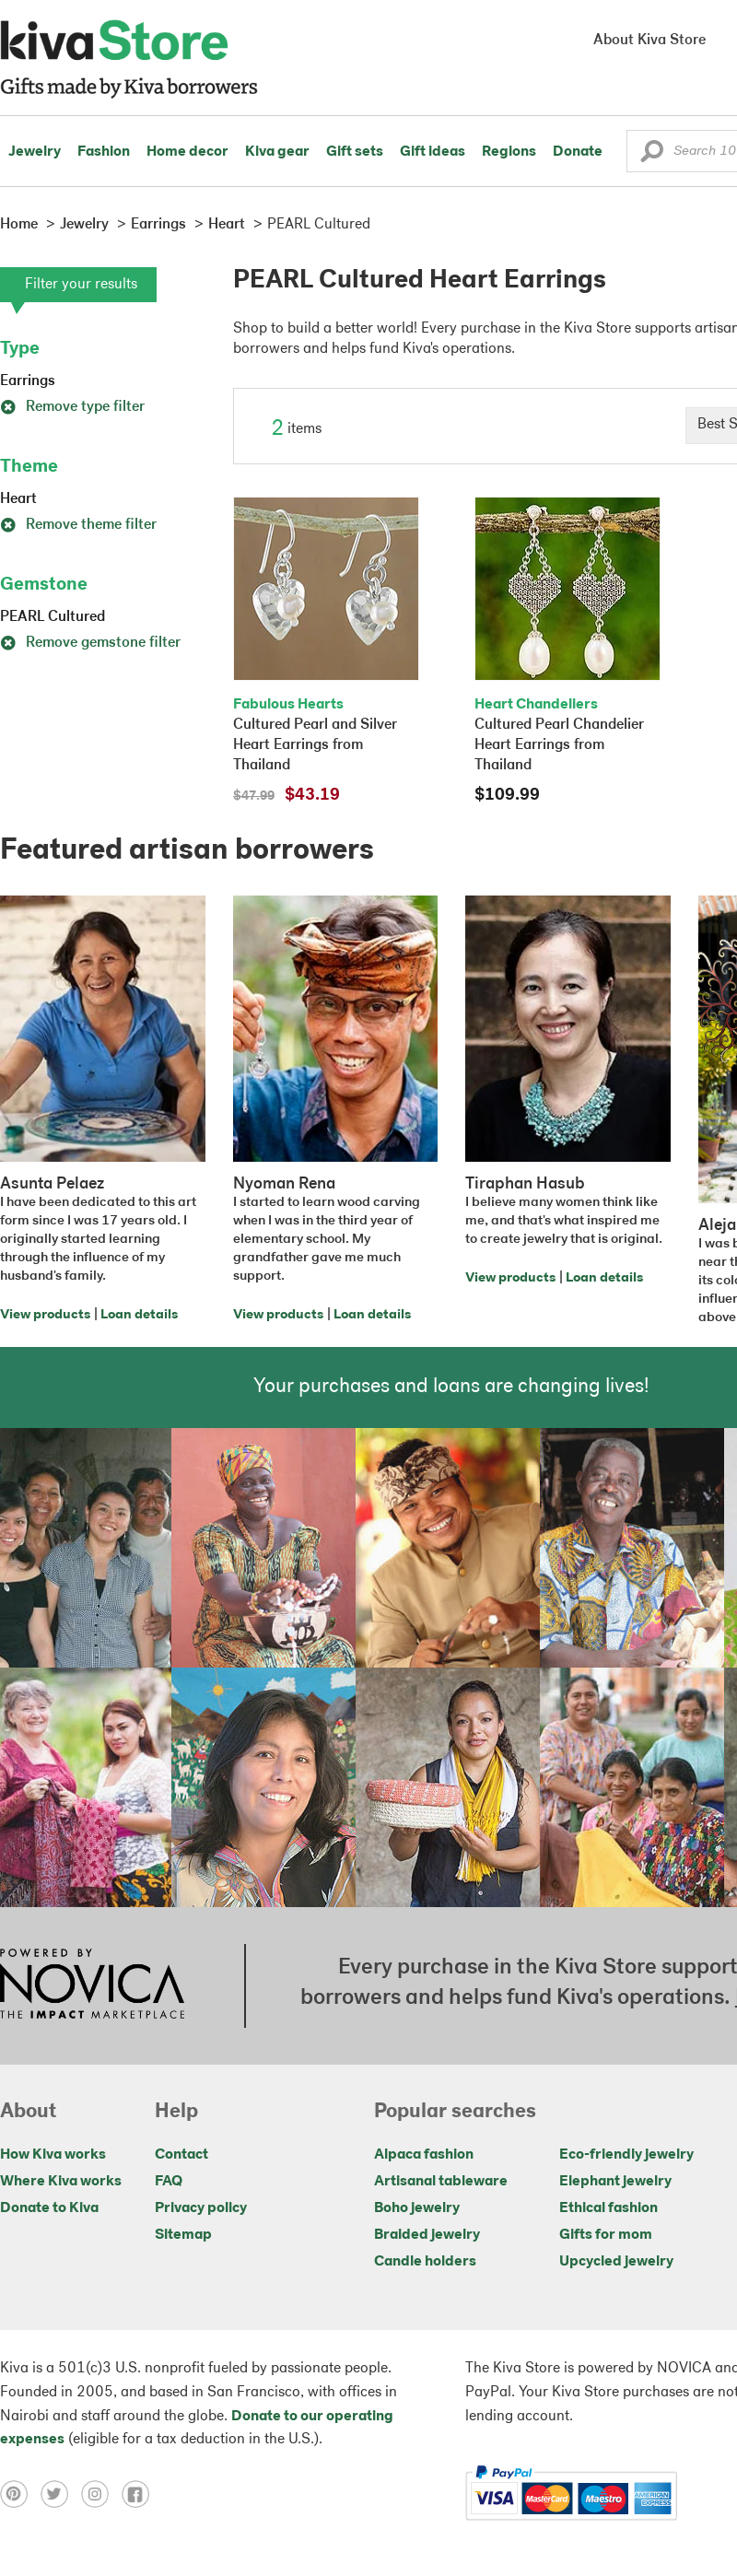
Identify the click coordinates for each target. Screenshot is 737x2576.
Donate (577, 152)
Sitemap (183, 2235)
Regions (509, 152)
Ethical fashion (608, 2208)
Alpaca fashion (424, 2155)
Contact (181, 2155)
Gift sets (354, 152)
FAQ (168, 2181)
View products (45, 1315)
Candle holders (425, 2261)
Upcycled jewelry (616, 2261)
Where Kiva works (61, 2181)
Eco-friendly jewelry (626, 2155)
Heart (18, 499)
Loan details (139, 1315)
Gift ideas (432, 152)
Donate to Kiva (49, 2208)
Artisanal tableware (441, 2181)
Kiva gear (277, 152)
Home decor (187, 152)
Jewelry (34, 152)
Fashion (103, 152)
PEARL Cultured (52, 617)
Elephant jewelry (615, 2181)
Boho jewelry (417, 2208)
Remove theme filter (78, 525)
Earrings (27, 381)
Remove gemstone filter (90, 643)
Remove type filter (72, 407)
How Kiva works (53, 2155)
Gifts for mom (605, 2235)
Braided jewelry (427, 2235)
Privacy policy (201, 2208)
